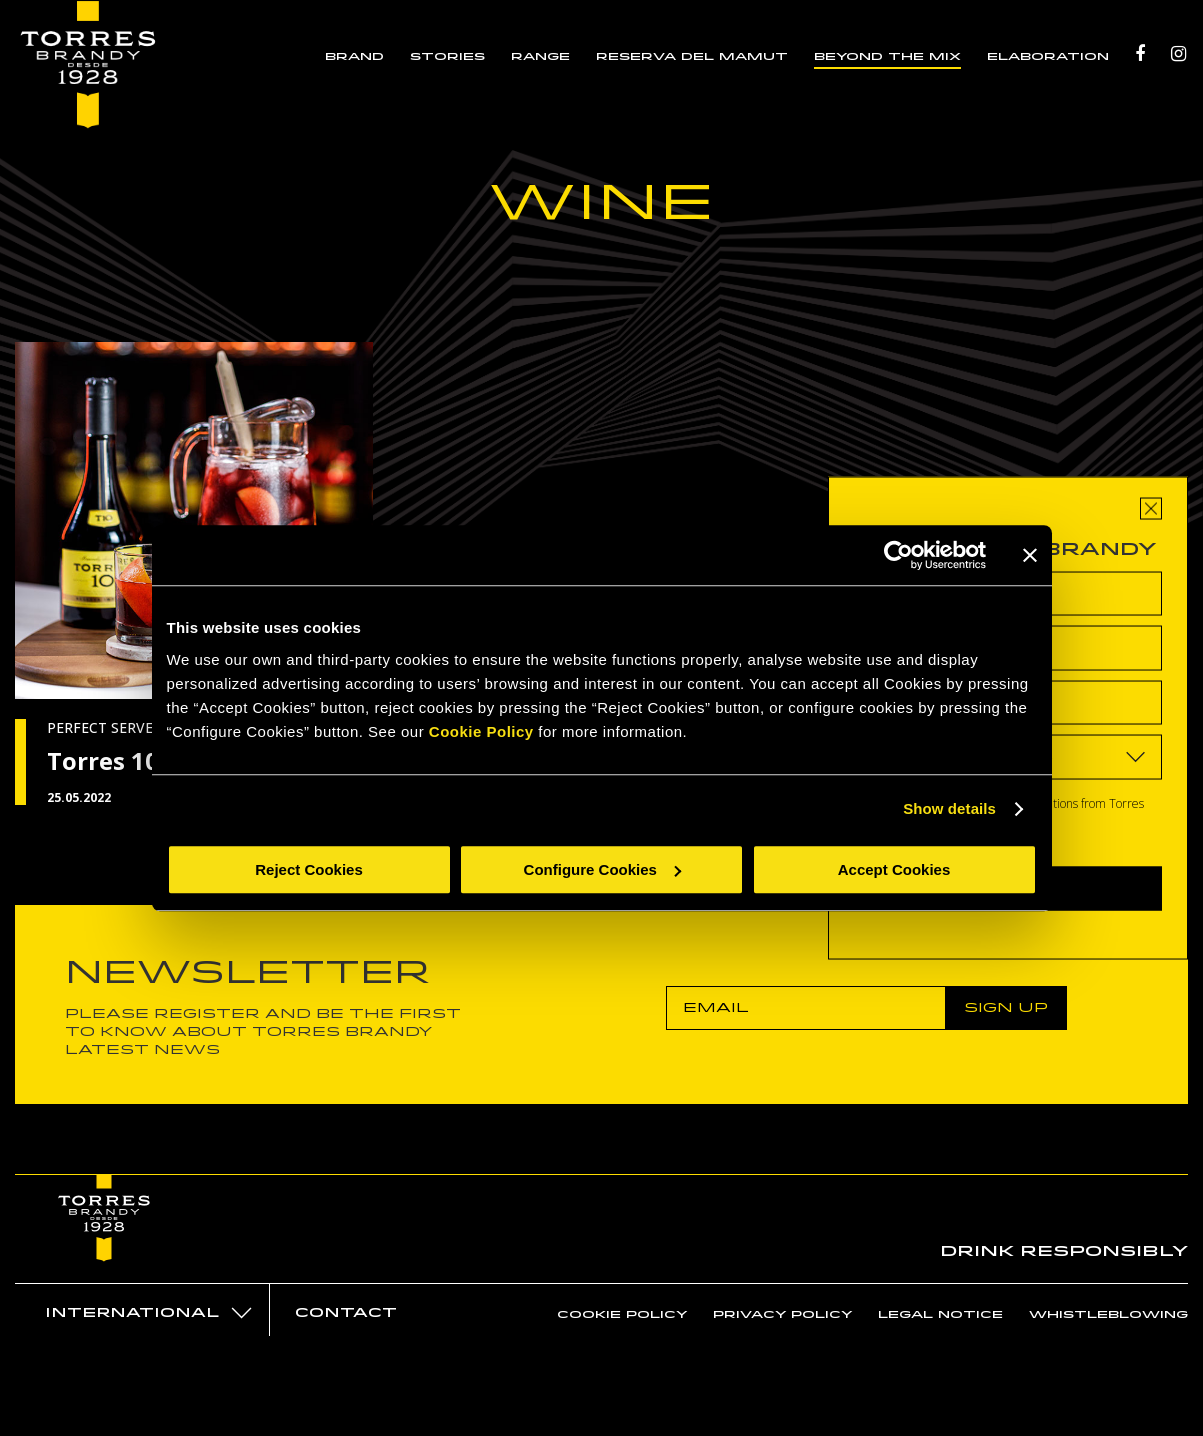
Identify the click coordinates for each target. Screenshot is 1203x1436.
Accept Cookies (894, 869)
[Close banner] (1030, 555)
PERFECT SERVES (104, 727)
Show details (949, 808)
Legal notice (940, 1314)
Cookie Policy (481, 731)
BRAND (356, 58)
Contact (346, 1312)
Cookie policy (622, 1314)
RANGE (542, 58)
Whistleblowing (1108, 1314)
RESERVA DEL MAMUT (694, 58)
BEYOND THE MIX (889, 58)
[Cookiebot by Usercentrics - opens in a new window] (898, 555)
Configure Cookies (602, 869)
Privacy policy (782, 1314)
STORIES (449, 58)
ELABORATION (1050, 58)
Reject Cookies (309, 869)
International (132, 1313)
